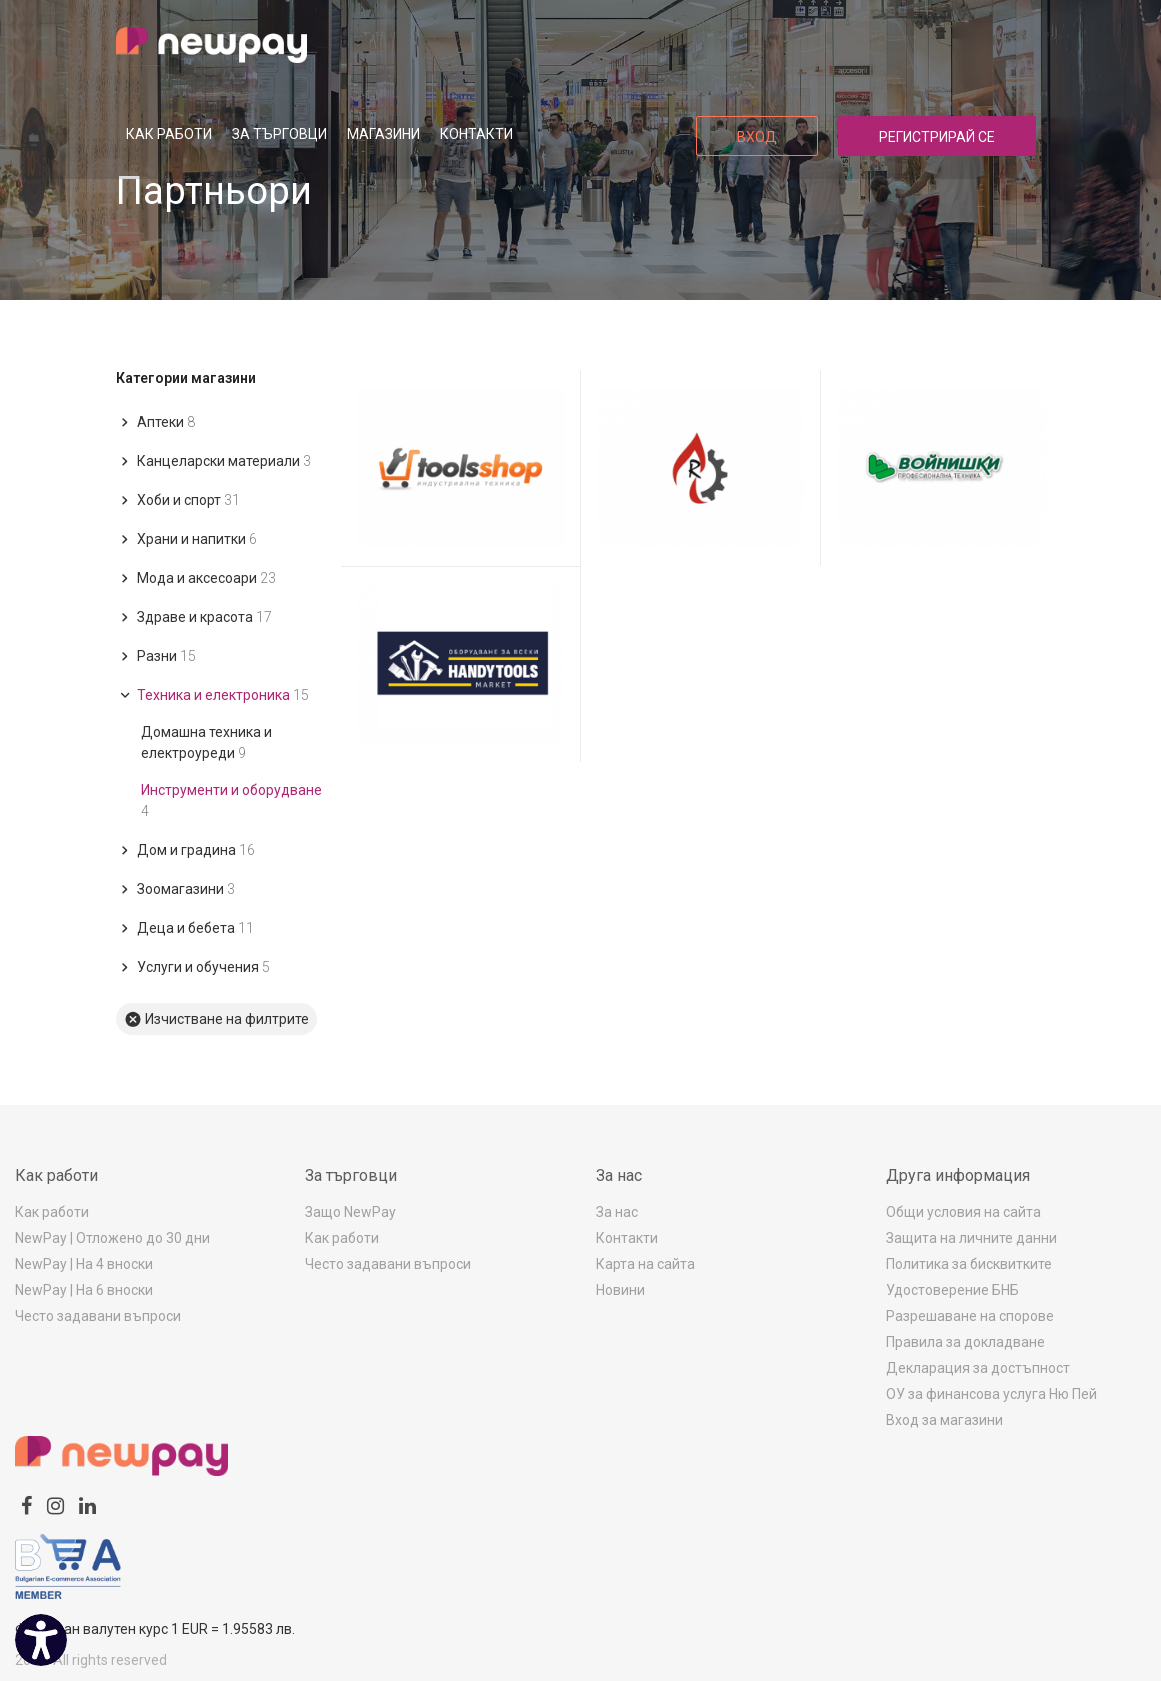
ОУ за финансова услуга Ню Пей (991, 1394)
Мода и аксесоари (196, 578)
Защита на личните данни (971, 1238)
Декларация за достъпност (978, 1368)
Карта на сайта (645, 1264)
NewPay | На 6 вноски (84, 1290)
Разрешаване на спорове (970, 1316)
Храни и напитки (186, 539)
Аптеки (155, 422)
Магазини (383, 134)
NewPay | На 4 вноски (84, 1264)
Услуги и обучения (193, 967)
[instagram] (55, 1506)
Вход (757, 137)
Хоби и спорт (178, 500)
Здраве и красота (194, 617)
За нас (617, 1212)
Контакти (476, 134)
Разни (156, 656)
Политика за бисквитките (969, 1264)
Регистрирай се (937, 137)
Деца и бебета (185, 928)
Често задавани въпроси (98, 1316)
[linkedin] (87, 1506)
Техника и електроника (212, 695)
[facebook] (26, 1506)
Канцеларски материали (213, 461)
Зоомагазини (175, 889)
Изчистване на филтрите (216, 1019)
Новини (620, 1290)
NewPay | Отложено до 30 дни (112, 1238)
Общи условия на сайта (963, 1212)
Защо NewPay (350, 1212)
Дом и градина (185, 850)
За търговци (279, 134)
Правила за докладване (965, 1342)
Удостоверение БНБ (952, 1290)
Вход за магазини (944, 1420)
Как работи (169, 134)
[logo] (211, 45)
